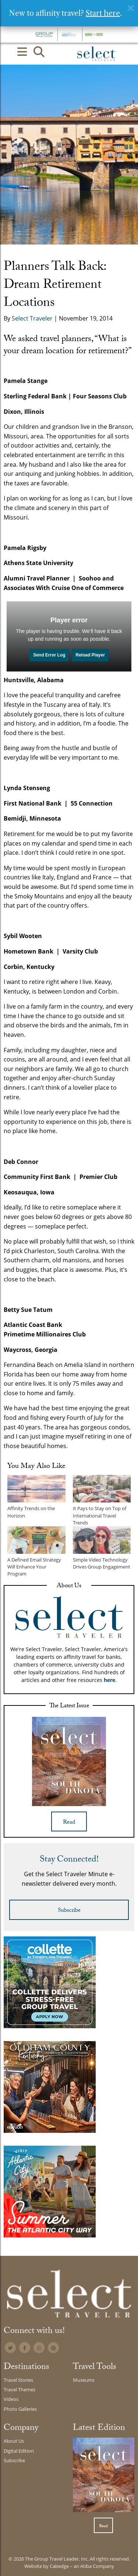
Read (69, 1823)
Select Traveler (32, 318)
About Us (14, 2441)
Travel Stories (18, 2380)
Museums (84, 2380)
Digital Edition (19, 2450)
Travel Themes (19, 2389)
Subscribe (69, 1911)
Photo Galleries (20, 2409)
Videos (11, 2399)
